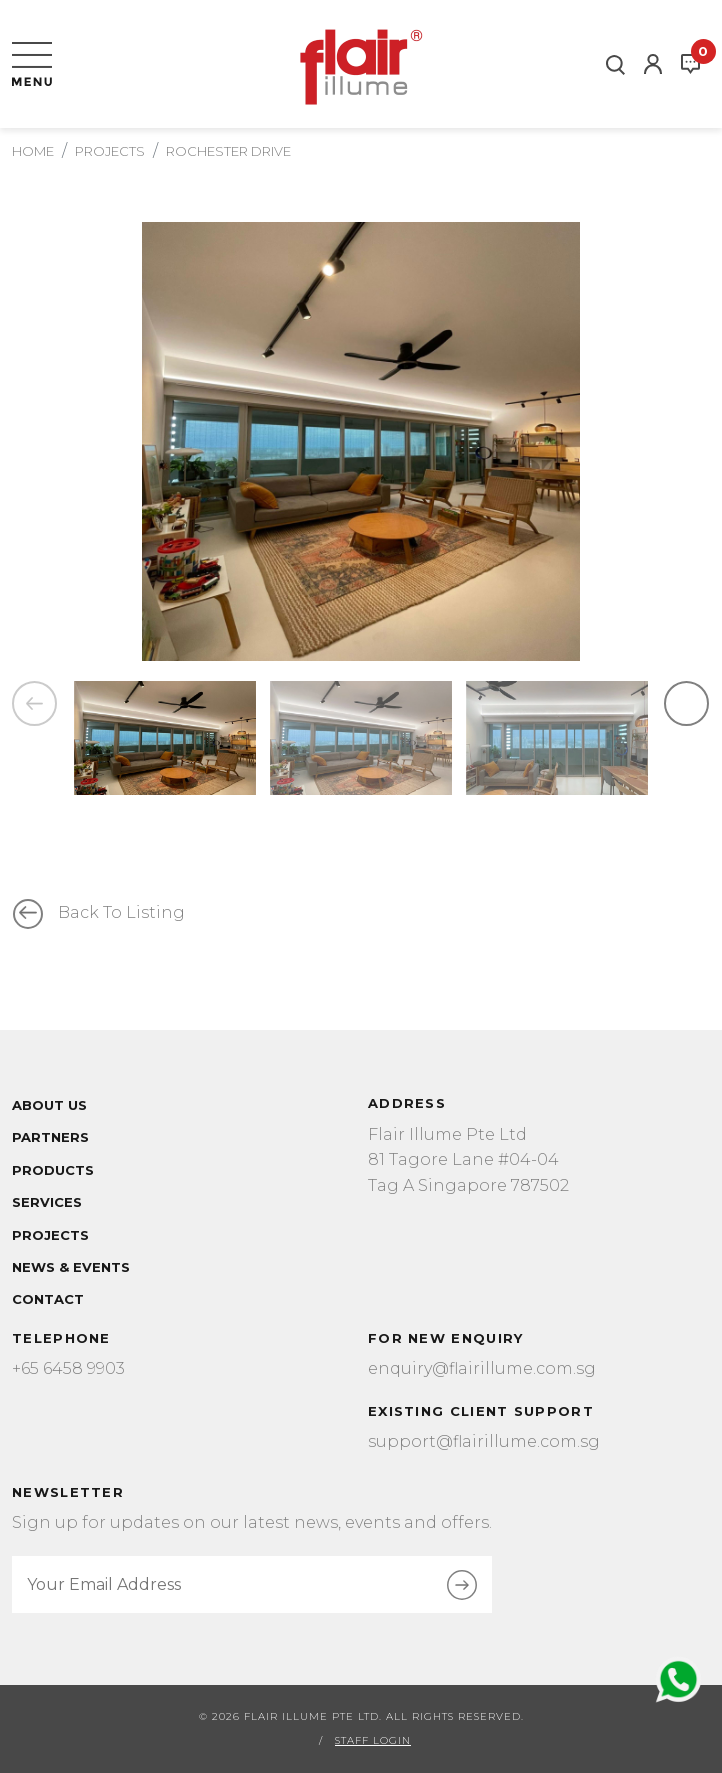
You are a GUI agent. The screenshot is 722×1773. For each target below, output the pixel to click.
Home (33, 151)
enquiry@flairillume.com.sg (482, 1368)
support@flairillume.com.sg (484, 1441)
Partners (50, 1137)
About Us (49, 1105)
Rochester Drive (228, 151)
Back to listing (121, 912)
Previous (34, 707)
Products (53, 1170)
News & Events (71, 1267)
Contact (48, 1299)
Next (686, 707)
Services (47, 1202)
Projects (110, 151)
